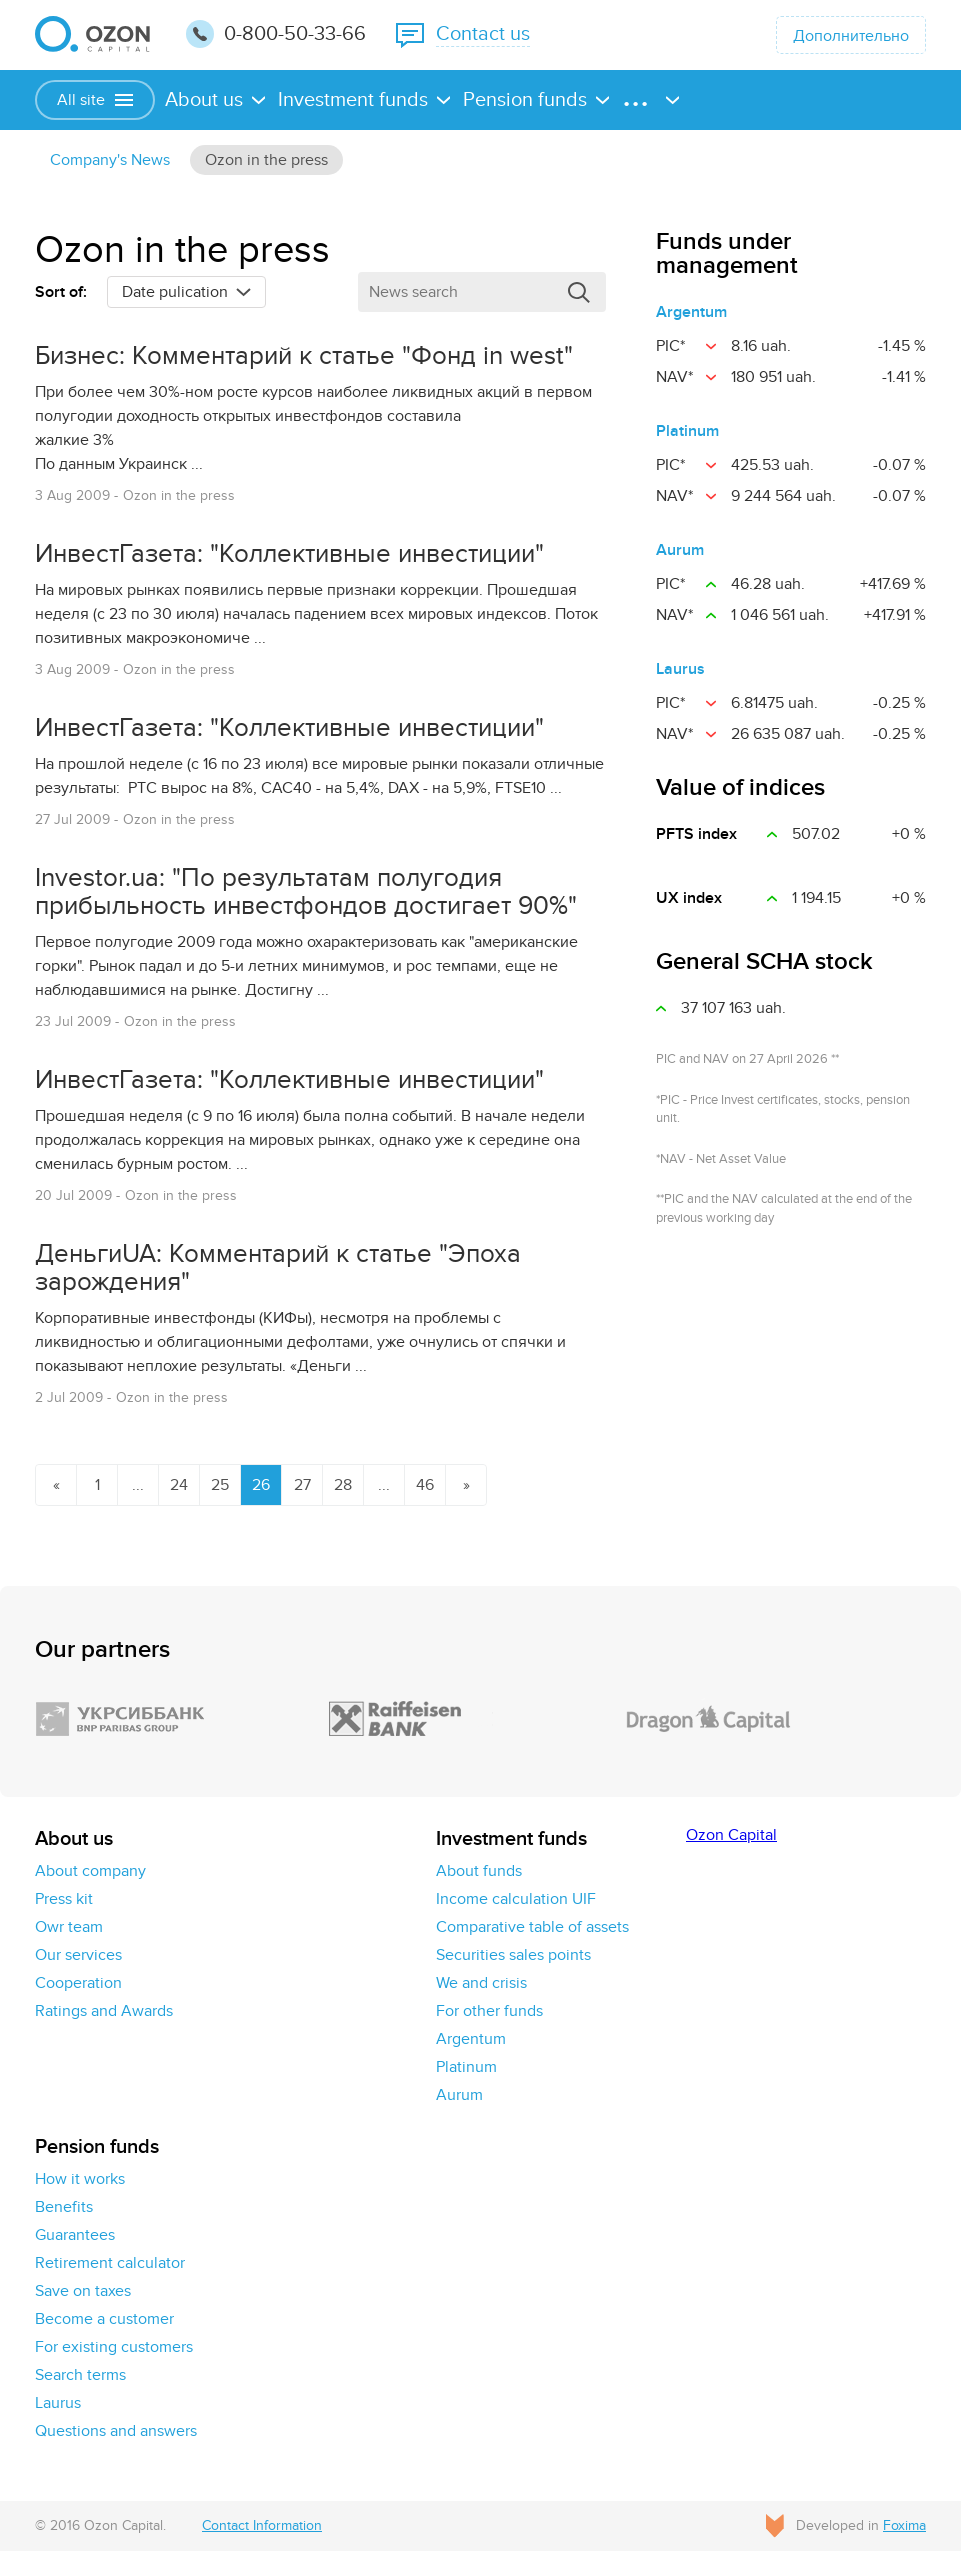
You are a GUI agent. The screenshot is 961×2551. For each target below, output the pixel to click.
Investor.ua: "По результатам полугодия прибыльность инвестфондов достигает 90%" (306, 892)
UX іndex (689, 898)
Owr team (69, 1927)
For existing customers (114, 2347)
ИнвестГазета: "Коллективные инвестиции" (289, 554)
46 (425, 1485)
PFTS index (696, 834)
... (138, 1485)
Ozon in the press (266, 160)
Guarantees (75, 2235)
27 (302, 1485)
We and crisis (481, 1983)
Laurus (680, 669)
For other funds (489, 2011)
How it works (80, 2179)
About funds (479, 1871)
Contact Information (262, 2525)
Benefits (64, 2207)
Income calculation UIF (516, 1899)
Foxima (904, 2525)
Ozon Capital (731, 1835)
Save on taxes (83, 2291)
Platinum (687, 431)
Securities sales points (513, 1955)
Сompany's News (110, 160)
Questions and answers (116, 2431)
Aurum (680, 550)
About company (90, 1871)
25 (220, 1485)
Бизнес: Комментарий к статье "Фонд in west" (304, 356)
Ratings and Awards (104, 2011)
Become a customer (104, 2319)
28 (343, 1485)
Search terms (80, 2375)
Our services (78, 1955)
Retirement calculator (110, 2263)
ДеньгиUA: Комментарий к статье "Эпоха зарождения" (278, 1268)
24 (179, 1485)
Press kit (64, 1899)
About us (204, 100)
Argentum (691, 312)
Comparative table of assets (532, 1927)
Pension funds (525, 100)
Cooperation (78, 1983)
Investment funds (353, 100)
